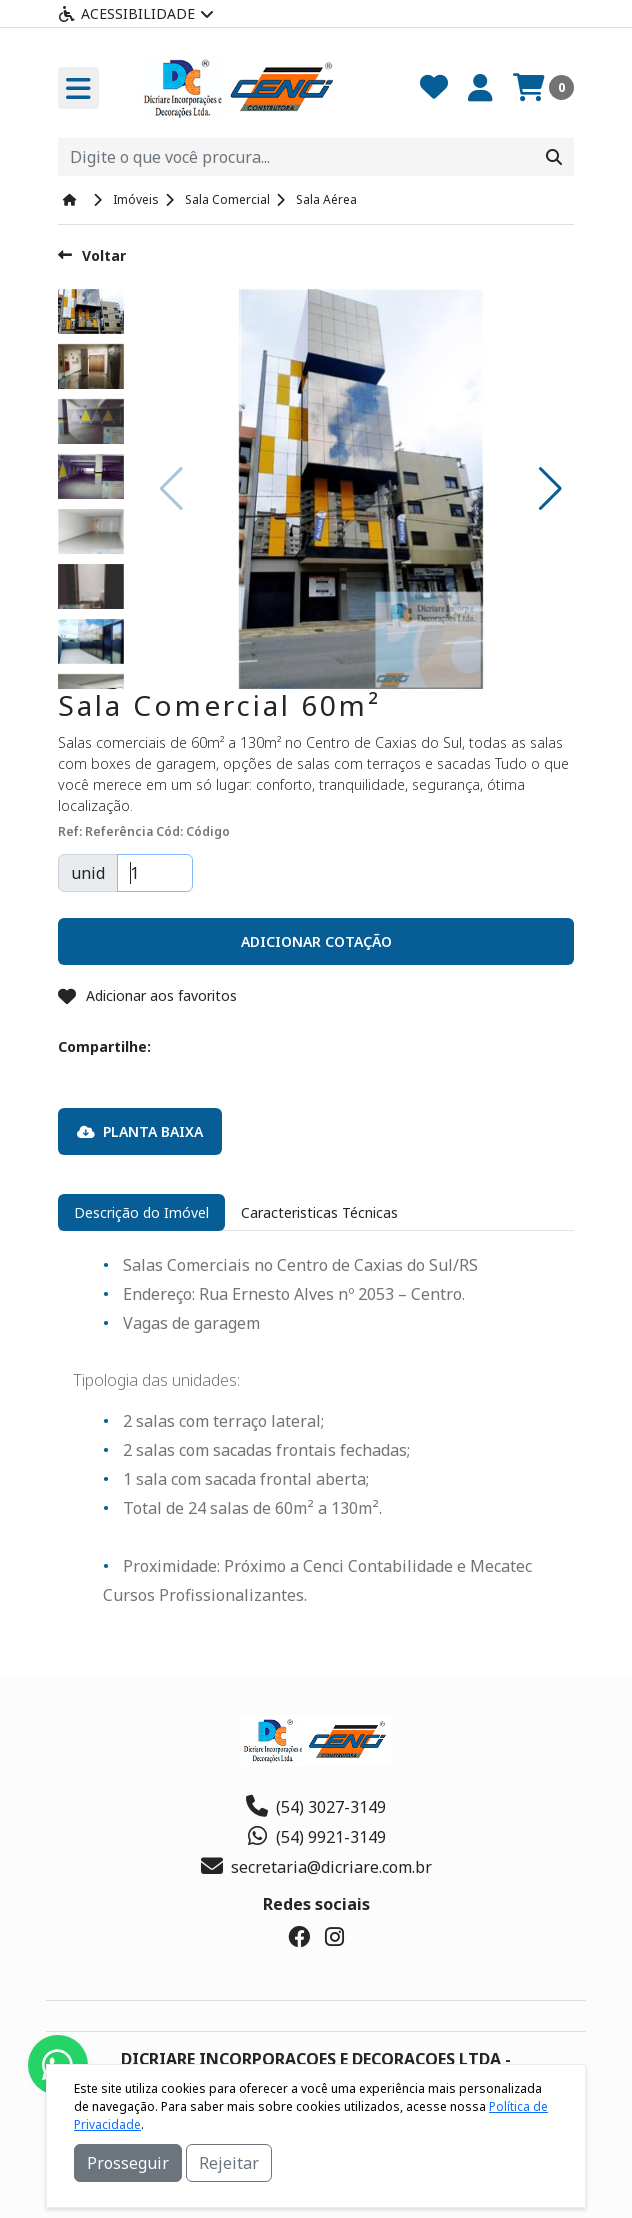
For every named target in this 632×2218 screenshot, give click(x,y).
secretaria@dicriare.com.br (316, 1867)
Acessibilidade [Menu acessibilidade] (136, 13)
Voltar (92, 255)
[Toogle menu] (78, 88)
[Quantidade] (155, 873)
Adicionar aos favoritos (147, 995)
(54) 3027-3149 (316, 1807)
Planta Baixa (140, 1131)
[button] (550, 489)
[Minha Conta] (480, 87)
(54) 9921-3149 (316, 1837)
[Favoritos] (434, 87)
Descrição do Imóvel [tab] (141, 1212)
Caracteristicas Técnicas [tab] (319, 1212)
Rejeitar (229, 2163)
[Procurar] (554, 157)
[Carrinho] (543, 87)
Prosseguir (128, 2163)
